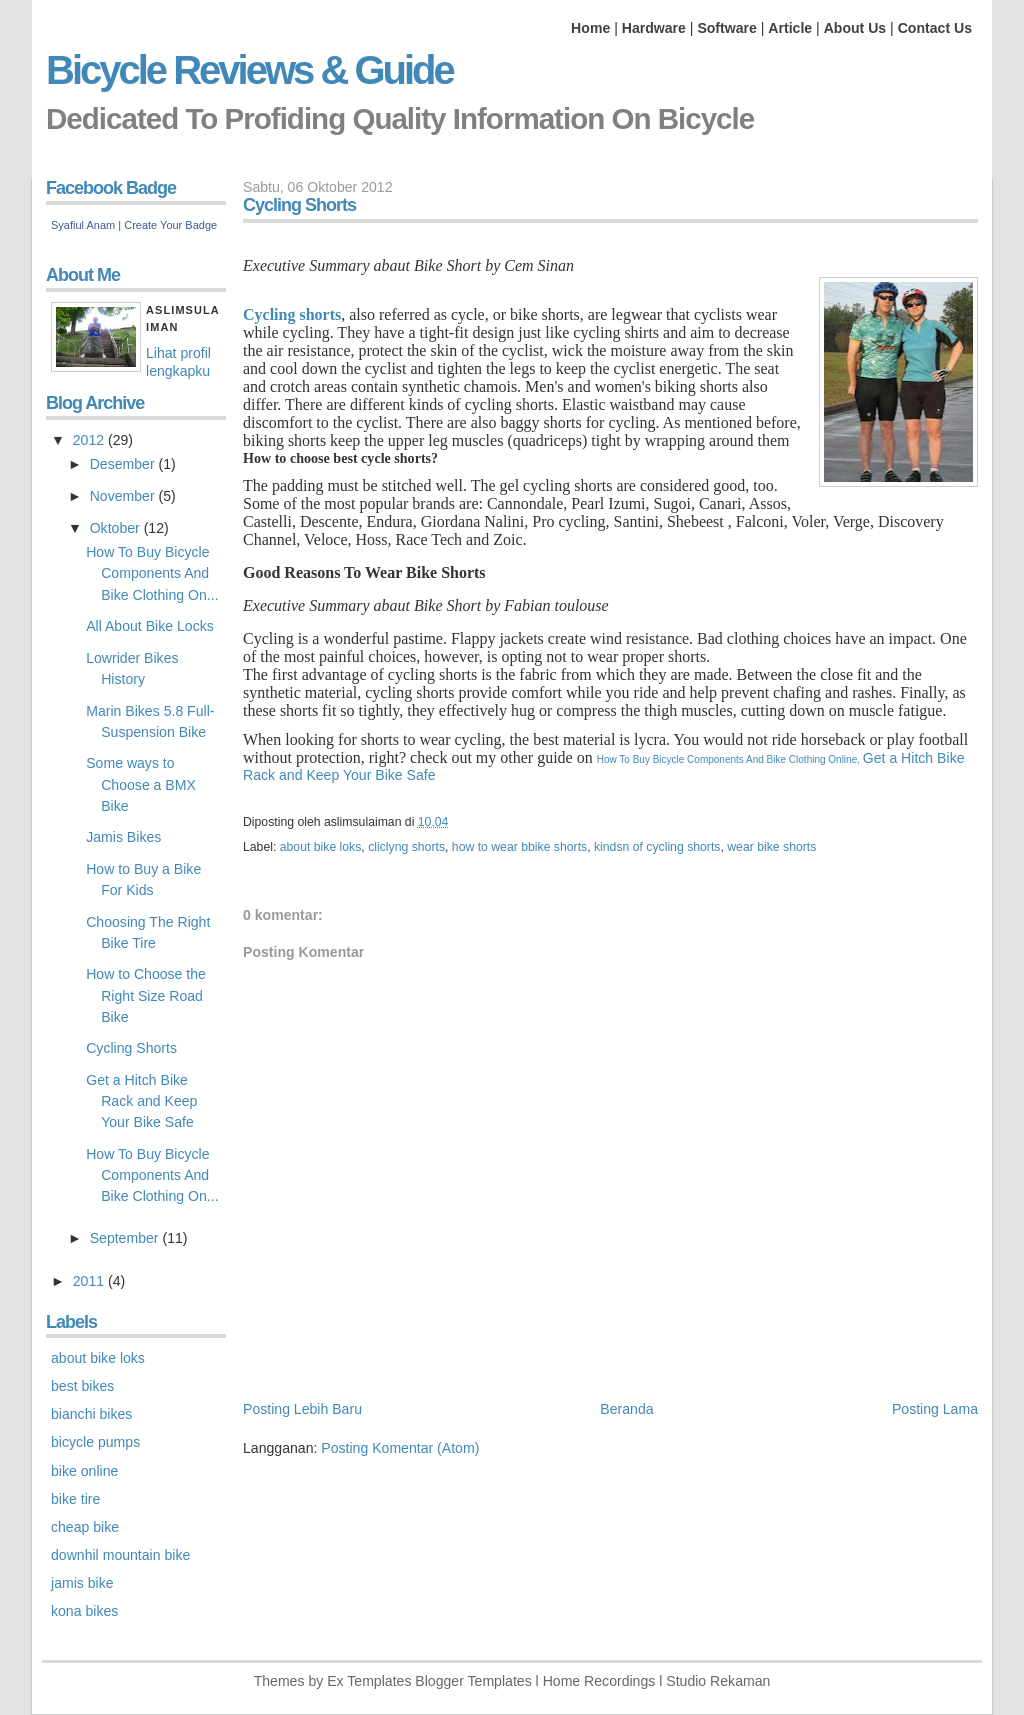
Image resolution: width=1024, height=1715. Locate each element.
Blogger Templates (473, 1681)
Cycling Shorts (131, 1048)
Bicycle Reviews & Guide (249, 70)
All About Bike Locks (150, 626)
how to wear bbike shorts (519, 847)
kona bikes (84, 1611)
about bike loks (321, 847)
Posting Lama (935, 1409)
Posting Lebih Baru (302, 1409)
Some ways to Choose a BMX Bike (141, 784)
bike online (84, 1471)
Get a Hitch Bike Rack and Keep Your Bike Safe (141, 1101)
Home (590, 28)
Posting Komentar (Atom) (400, 1448)
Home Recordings (599, 1681)
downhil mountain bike (120, 1555)
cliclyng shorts (406, 847)
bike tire (75, 1499)
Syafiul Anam (83, 225)
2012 (90, 440)
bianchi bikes (91, 1414)
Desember (124, 464)
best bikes (82, 1386)
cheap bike (85, 1527)
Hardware (654, 28)
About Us (855, 28)
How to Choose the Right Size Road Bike (146, 995)
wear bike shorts (771, 847)
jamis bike (82, 1583)
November (124, 496)
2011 (90, 1281)
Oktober (117, 528)
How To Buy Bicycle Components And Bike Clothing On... (152, 573)
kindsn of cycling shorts (657, 847)
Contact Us (935, 28)
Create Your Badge (170, 225)
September (126, 1238)
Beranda (626, 1409)
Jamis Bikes (123, 837)
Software (726, 28)
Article (790, 28)
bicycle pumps (95, 1442)
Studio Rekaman (718, 1681)
